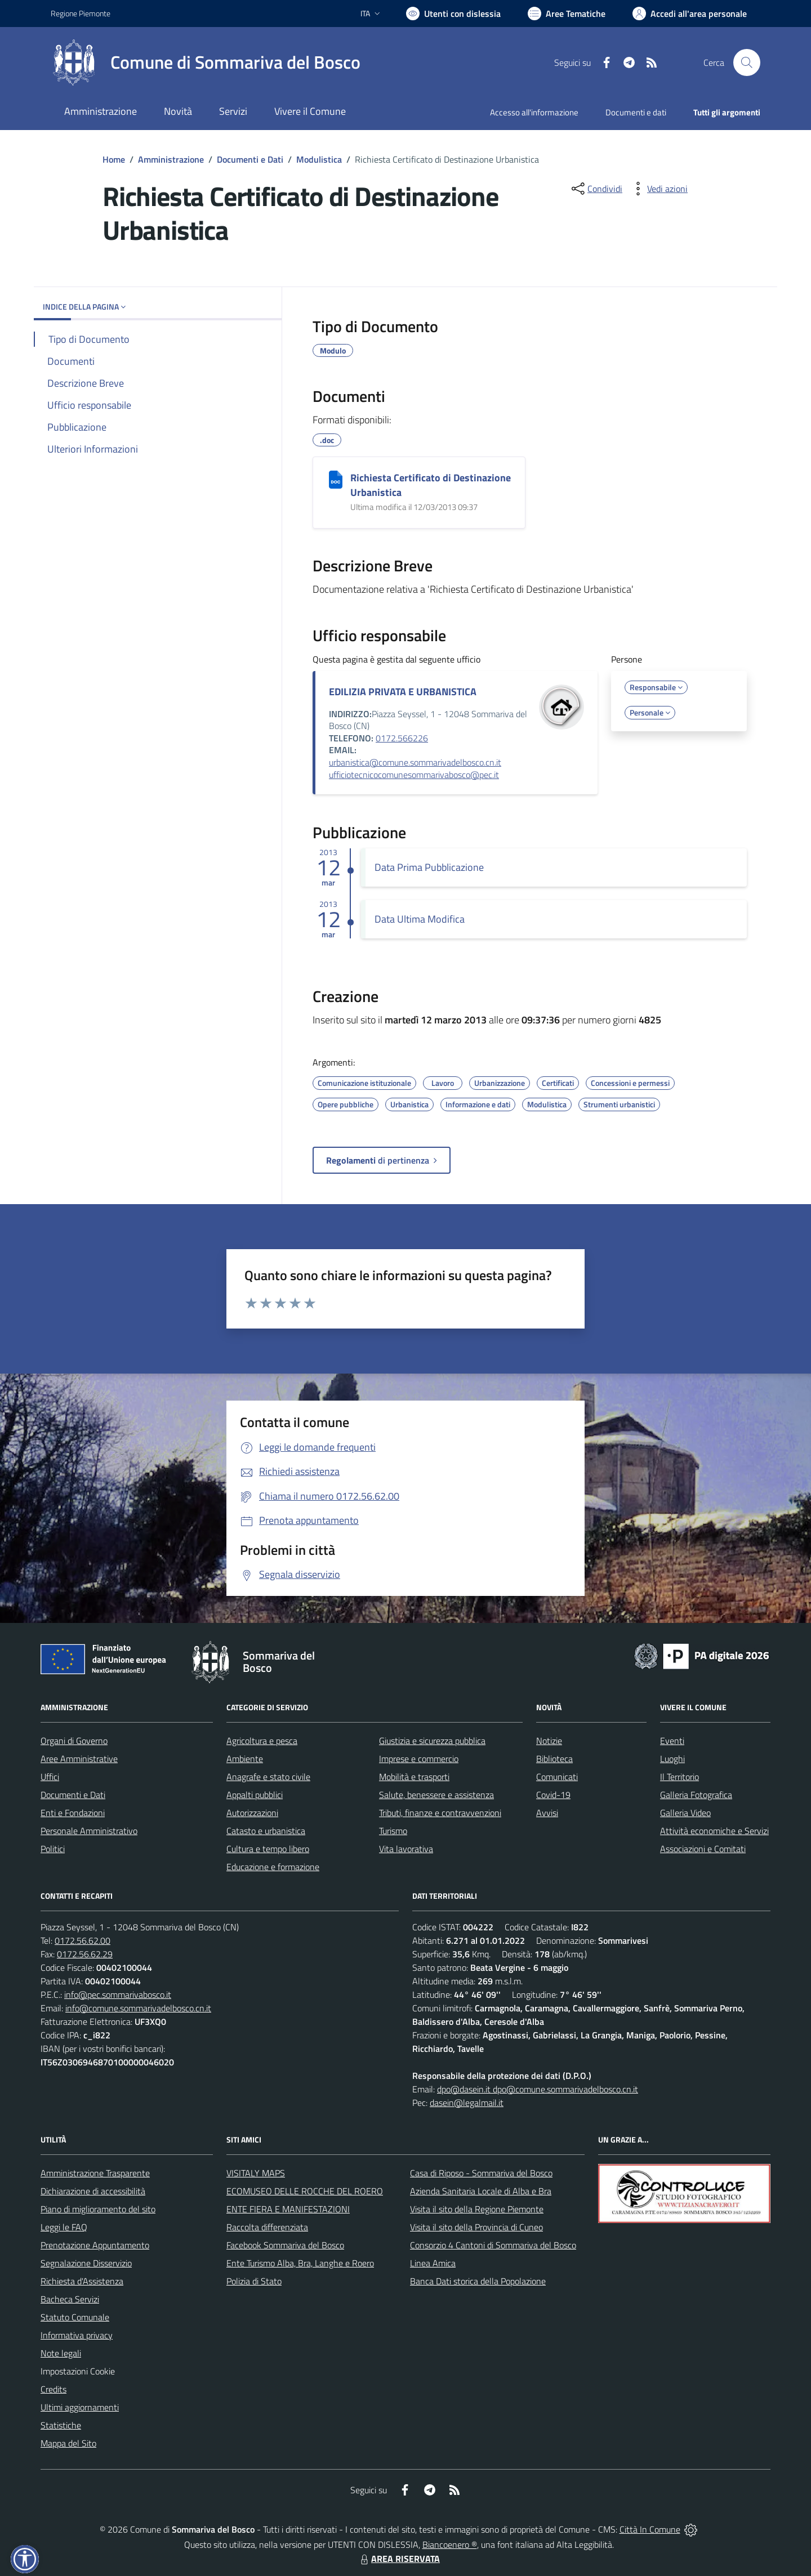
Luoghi (672, 1758)
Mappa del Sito (68, 2443)
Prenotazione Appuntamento (95, 2245)
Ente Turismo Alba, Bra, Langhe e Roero (300, 2263)
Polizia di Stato (254, 2281)
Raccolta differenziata (267, 2227)
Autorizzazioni (252, 1812)
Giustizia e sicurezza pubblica (432, 1740)
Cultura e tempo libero (267, 1848)
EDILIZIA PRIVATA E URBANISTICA (402, 691)
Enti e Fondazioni (73, 1812)
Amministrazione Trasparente (95, 2173)
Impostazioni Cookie (78, 2371)
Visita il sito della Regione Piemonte (476, 2209)
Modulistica (319, 159)
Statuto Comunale (75, 2317)
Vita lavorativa (406, 1848)
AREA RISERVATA (399, 2558)
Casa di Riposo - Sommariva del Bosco (481, 2173)
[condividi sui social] (596, 189)
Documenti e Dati (250, 159)
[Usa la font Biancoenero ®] (453, 13)
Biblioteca (554, 1758)
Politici (53, 1848)
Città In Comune (650, 2529)
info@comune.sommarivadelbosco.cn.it (138, 2008)
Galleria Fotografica (696, 1794)
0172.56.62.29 (85, 1954)
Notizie (549, 1740)
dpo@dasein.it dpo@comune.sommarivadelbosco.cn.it (537, 2089)
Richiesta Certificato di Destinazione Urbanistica (430, 485)
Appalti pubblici (254, 1794)
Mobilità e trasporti (414, 1776)
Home (114, 159)
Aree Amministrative (79, 1758)
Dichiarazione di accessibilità (93, 2191)
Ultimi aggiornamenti (80, 2407)
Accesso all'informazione (534, 112)
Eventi (672, 1740)
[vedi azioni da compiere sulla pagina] (658, 189)
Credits (53, 2389)
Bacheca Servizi (70, 2299)
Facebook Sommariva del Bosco (285, 2245)
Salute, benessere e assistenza (436, 1794)
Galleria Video (685, 1812)
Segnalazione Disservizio (86, 2263)
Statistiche (61, 2425)
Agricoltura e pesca (261, 1740)
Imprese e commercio (418, 1758)
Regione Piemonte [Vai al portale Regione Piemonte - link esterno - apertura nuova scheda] (80, 13)
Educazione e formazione (272, 1866)
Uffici (50, 1776)
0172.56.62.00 (82, 1940)
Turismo (393, 1830)
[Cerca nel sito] (746, 62)
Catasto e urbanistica (265, 1830)
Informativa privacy (77, 2335)
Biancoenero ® (449, 2544)
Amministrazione (171, 159)
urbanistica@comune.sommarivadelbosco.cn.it (415, 762)
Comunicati (557, 1776)
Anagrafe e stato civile (268, 1776)
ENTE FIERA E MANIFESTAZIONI (288, 2209)
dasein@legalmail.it (466, 2102)
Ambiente (244, 1758)
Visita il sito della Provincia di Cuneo (476, 2227)
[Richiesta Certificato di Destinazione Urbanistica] (336, 480)
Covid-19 (553, 1794)
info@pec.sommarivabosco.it (117, 1994)
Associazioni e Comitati (703, 1848)
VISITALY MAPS (255, 2173)
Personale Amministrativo (89, 1830)
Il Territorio (679, 1776)
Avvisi (547, 1812)
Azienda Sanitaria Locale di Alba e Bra (480, 2191)
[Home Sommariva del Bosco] (205, 62)
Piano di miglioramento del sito (98, 2209)
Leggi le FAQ (64, 2227)
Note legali (61, 2353)
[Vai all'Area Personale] (689, 13)
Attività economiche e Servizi (714, 1830)
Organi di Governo (74, 1740)
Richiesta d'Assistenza (82, 2281)
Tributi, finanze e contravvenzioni (440, 1812)
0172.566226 (402, 738)
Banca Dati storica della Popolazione (478, 2281)
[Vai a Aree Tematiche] (566, 13)
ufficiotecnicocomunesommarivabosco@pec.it (414, 774)
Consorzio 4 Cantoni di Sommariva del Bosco (493, 2245)
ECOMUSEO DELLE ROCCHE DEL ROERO (304, 2191)
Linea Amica (433, 2263)
